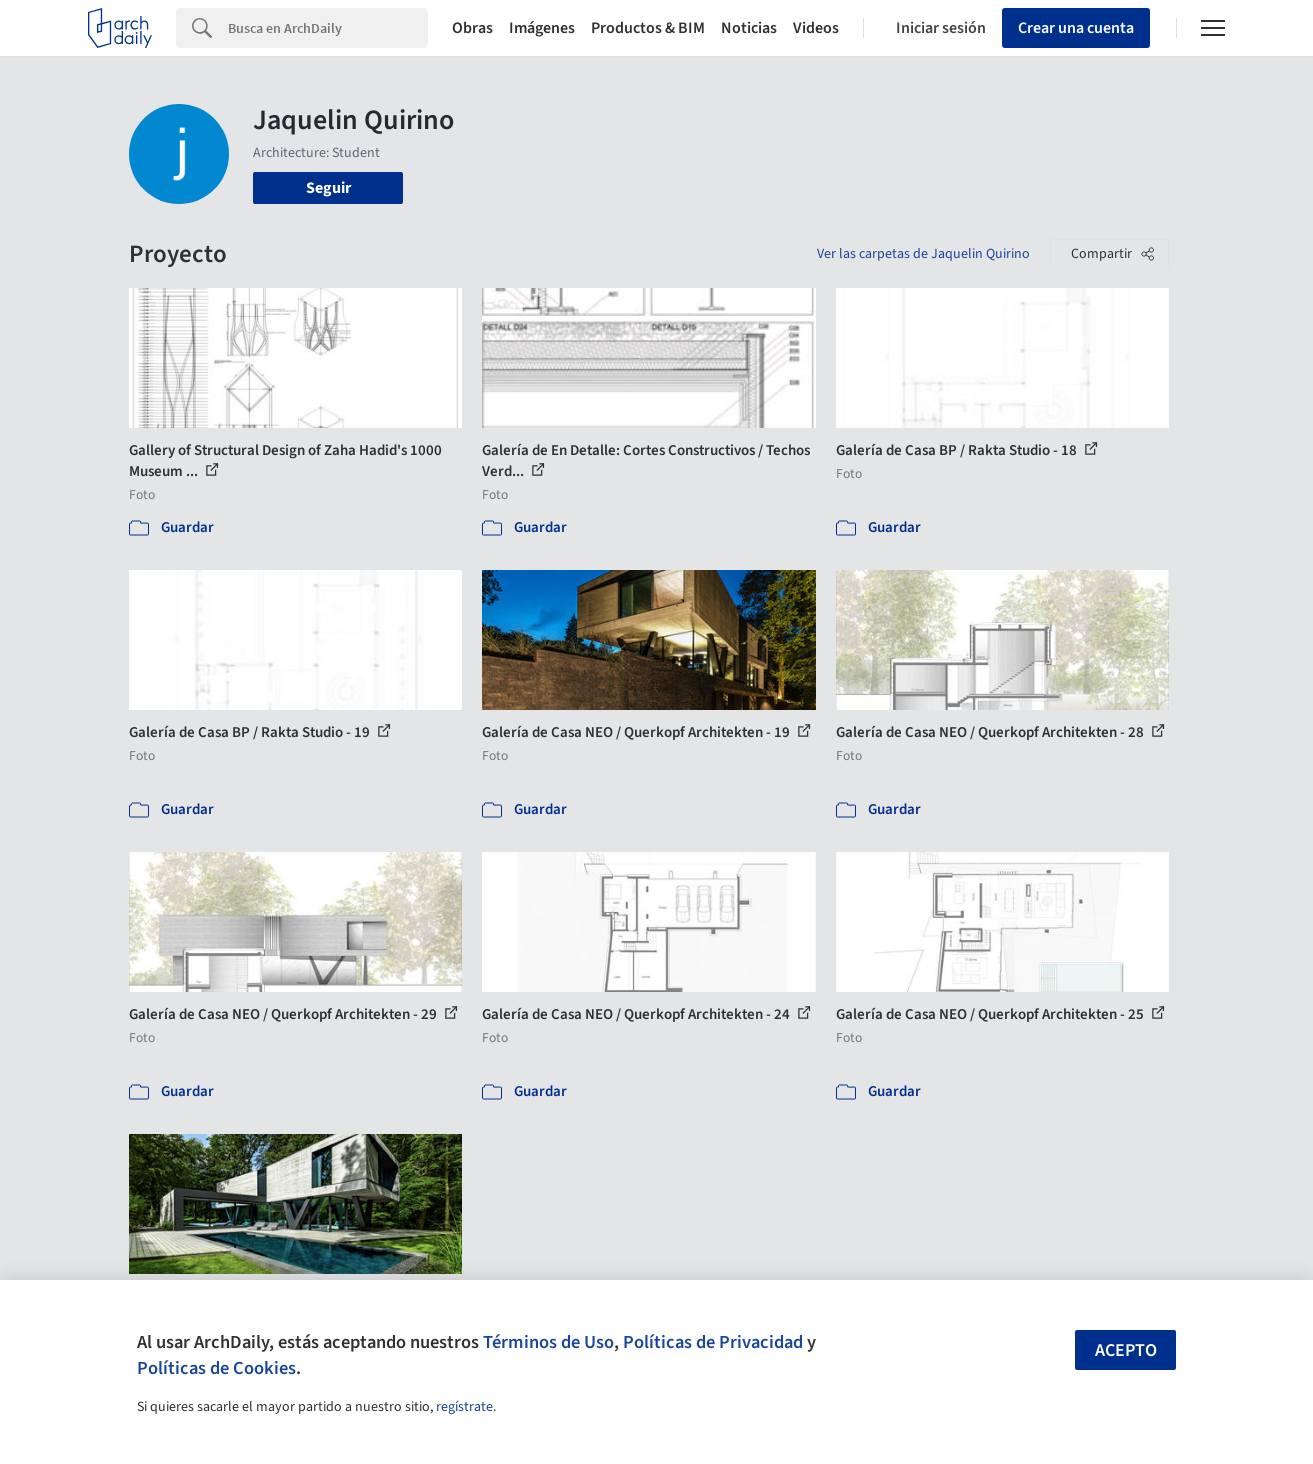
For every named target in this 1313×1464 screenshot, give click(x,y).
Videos (816, 28)
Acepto (1126, 1350)
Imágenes (542, 28)
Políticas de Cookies (216, 1368)
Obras (472, 28)
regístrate (464, 1407)
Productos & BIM (648, 28)
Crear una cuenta (1076, 28)
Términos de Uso (548, 1342)
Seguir (328, 188)
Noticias (749, 28)
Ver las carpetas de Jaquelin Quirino (923, 254)
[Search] (328, 28)
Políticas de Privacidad (713, 1342)
